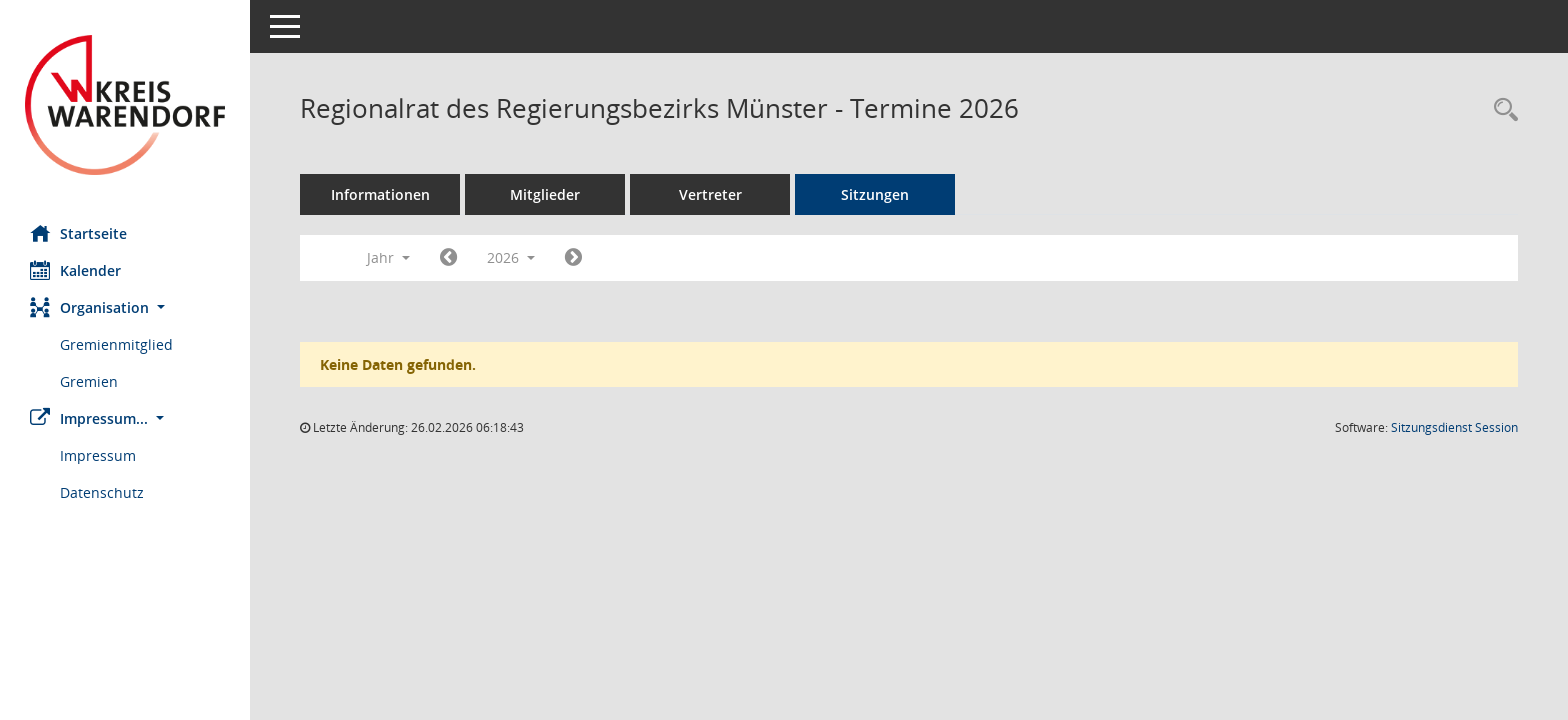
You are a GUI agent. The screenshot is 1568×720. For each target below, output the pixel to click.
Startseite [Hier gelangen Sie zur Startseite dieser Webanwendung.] (78, 233)
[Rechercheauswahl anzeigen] (1501, 110)
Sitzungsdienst (1454, 427)
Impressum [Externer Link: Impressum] (98, 455)
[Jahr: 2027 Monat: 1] (573, 258)
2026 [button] (511, 257)
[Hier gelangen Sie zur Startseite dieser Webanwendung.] (125, 105)
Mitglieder (545, 194)
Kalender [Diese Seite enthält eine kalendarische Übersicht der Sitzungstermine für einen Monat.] (75, 270)
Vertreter (710, 194)
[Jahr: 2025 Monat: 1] (448, 258)
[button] (125, 307)
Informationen (380, 194)
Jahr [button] (388, 257)
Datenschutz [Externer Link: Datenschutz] (102, 492)
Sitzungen (875, 194)
